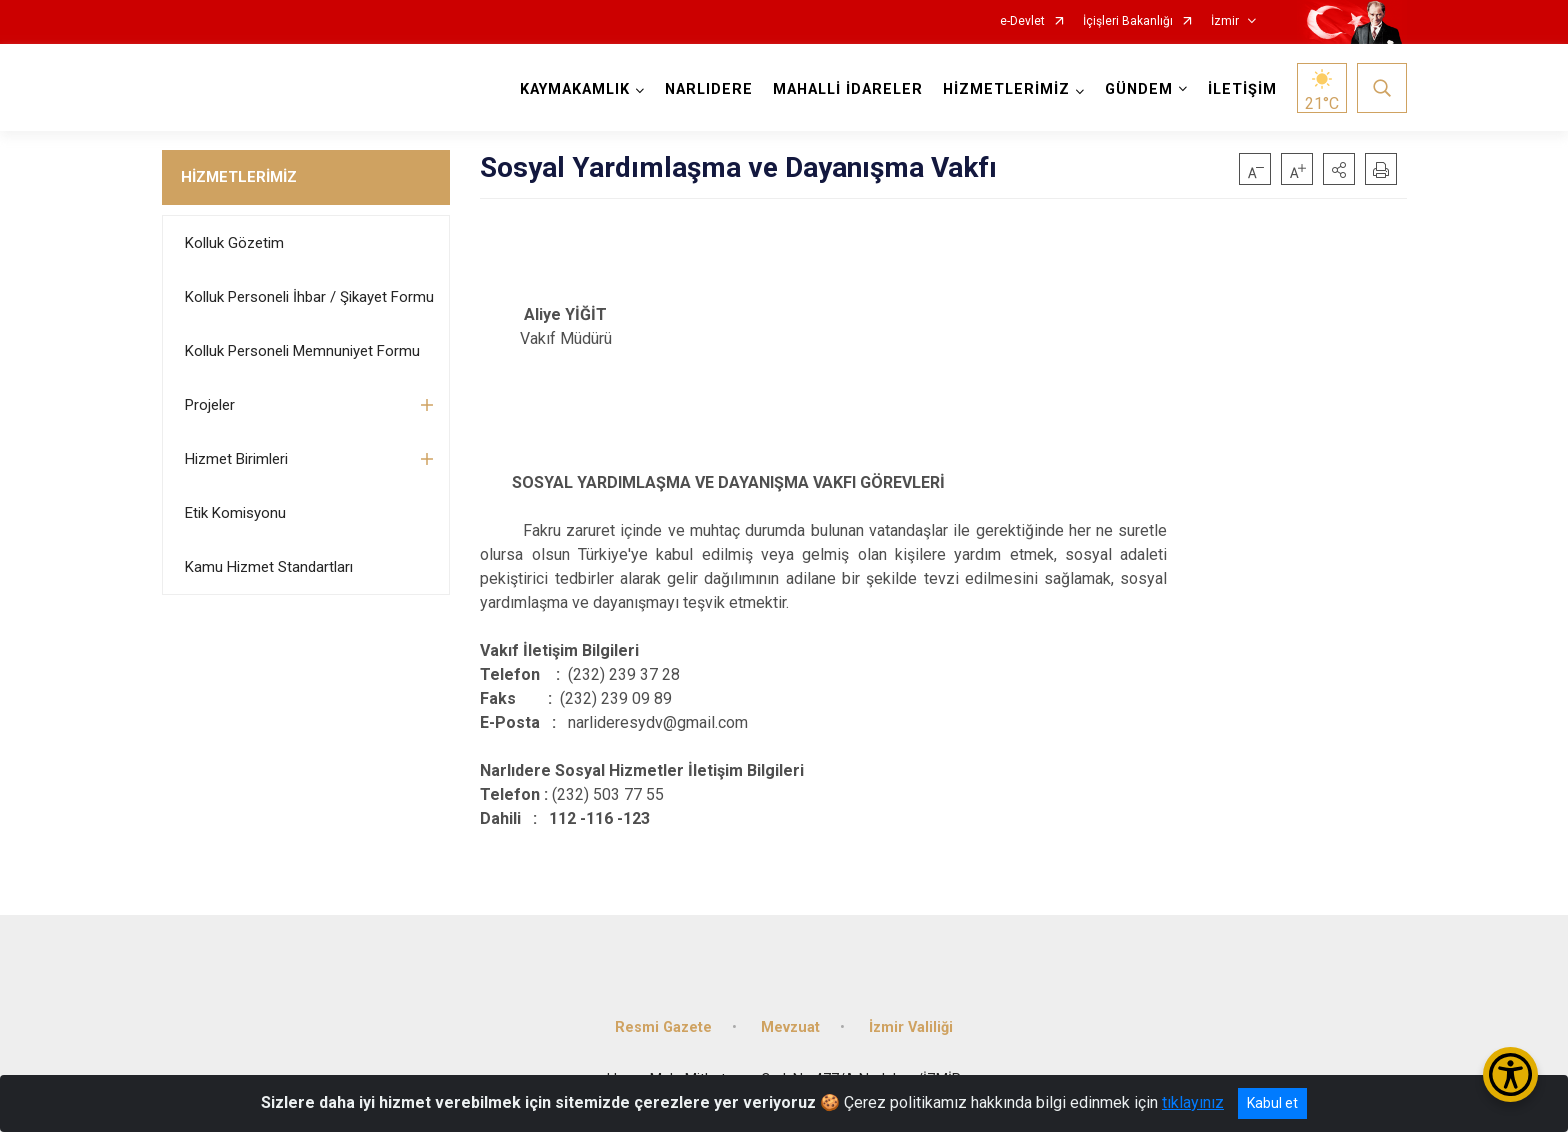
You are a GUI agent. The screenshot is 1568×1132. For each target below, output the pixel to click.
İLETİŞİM (1242, 89)
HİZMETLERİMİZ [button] (1006, 89)
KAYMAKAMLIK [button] (575, 89)
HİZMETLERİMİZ (239, 177)
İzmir (1225, 21)
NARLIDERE (709, 89)
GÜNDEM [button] (1139, 89)
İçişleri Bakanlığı (1128, 21)
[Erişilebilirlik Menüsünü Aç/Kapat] (1510, 1074)
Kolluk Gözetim (234, 243)
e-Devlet (1022, 21)
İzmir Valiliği (911, 1027)
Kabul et (1272, 1103)
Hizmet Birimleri (236, 459)
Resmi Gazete (663, 1027)
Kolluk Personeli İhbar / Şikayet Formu (309, 297)
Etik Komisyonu (235, 513)
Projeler (210, 405)
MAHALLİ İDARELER (848, 89)
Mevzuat (790, 1027)
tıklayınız (1193, 1102)
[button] (1339, 169)
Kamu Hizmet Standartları (269, 567)
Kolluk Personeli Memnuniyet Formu (302, 351)
